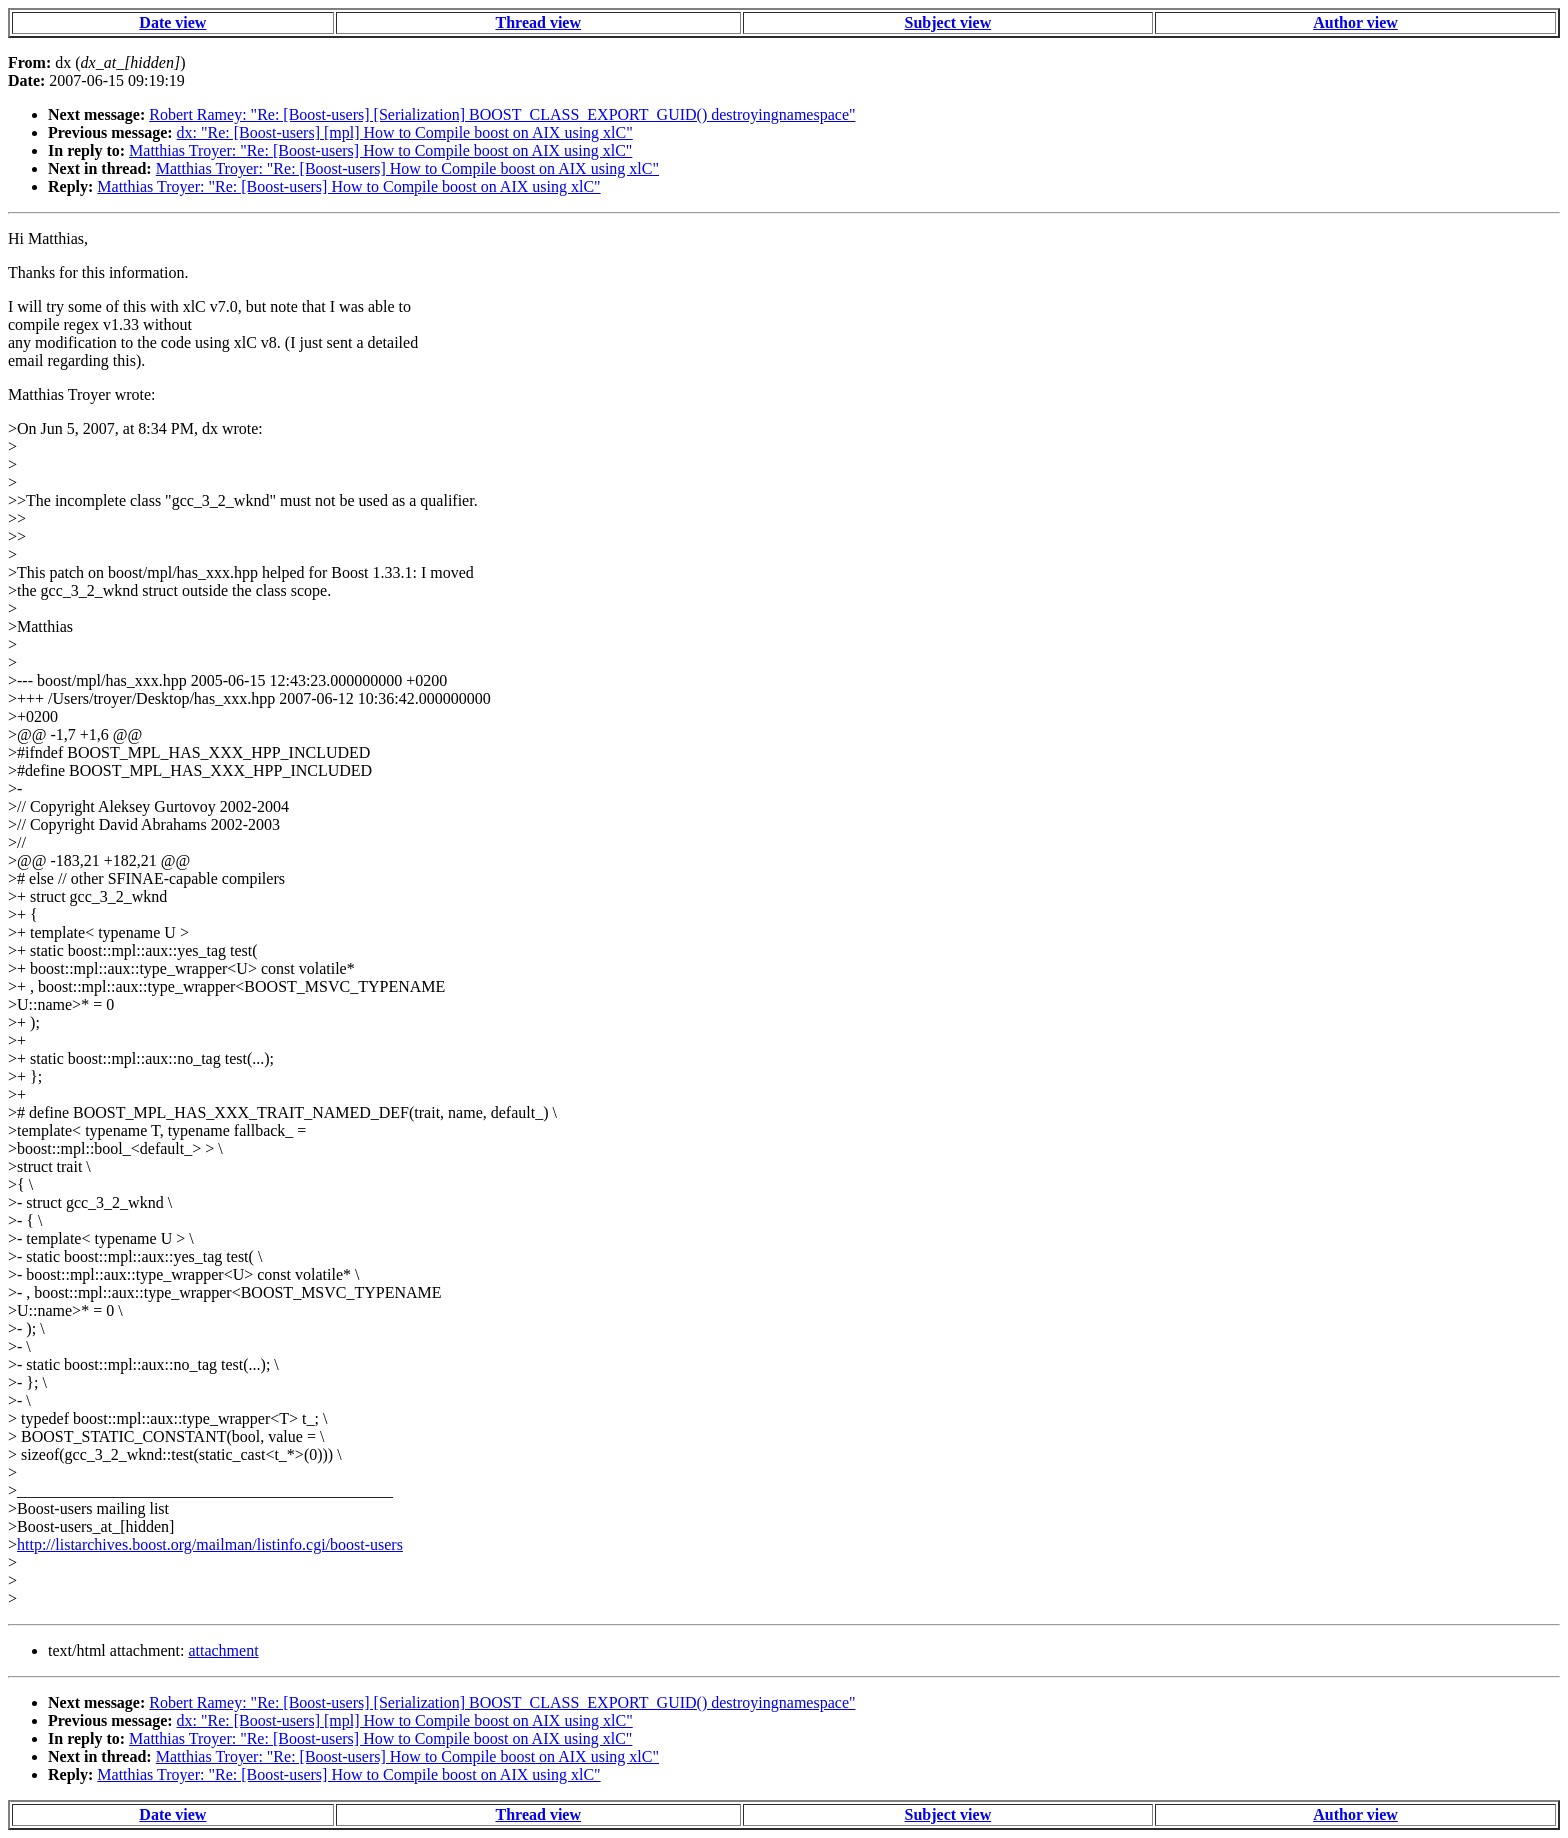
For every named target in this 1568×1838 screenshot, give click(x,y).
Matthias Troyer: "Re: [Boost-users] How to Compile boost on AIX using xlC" (380, 150)
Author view (1355, 22)
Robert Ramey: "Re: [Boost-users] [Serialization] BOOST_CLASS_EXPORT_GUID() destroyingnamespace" (502, 114)
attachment (223, 1650)
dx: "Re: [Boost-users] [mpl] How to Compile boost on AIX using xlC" (405, 132)
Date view (172, 22)
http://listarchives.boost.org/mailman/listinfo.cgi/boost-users (210, 1544)
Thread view (538, 22)
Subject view (948, 22)
